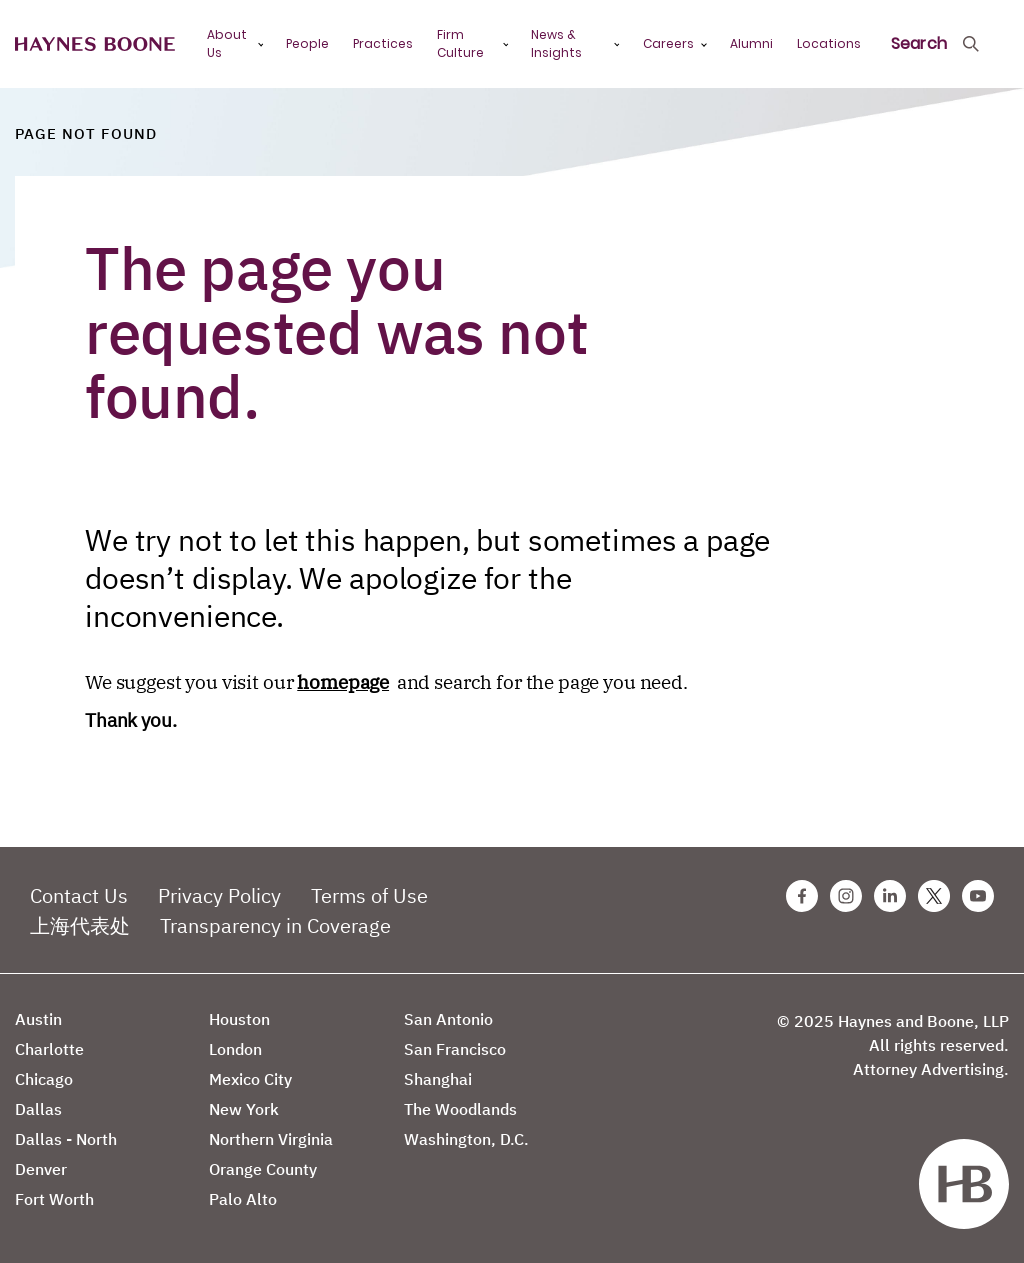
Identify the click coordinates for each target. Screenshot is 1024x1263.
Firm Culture (460, 43)
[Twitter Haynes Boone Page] (934, 896)
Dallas (38, 1109)
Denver (41, 1169)
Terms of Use (369, 895)
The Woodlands (460, 1109)
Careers (668, 43)
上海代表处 (80, 925)
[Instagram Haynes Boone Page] (846, 896)
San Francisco (455, 1049)
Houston (239, 1019)
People (307, 43)
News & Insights (556, 43)
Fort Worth (54, 1199)
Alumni (751, 43)
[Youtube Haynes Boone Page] (978, 896)
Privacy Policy (219, 895)
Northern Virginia (271, 1139)
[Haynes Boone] (95, 44)
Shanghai (438, 1079)
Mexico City (250, 1079)
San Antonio (448, 1019)
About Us (227, 43)
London (235, 1049)
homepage (343, 682)
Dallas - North (66, 1139)
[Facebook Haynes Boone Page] (802, 896)
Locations (829, 43)
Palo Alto (243, 1199)
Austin (38, 1019)
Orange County (263, 1169)
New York (244, 1109)
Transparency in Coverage (275, 925)
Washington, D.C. (466, 1139)
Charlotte (49, 1049)
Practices (383, 43)
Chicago (44, 1079)
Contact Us (79, 895)
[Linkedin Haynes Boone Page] (890, 896)
